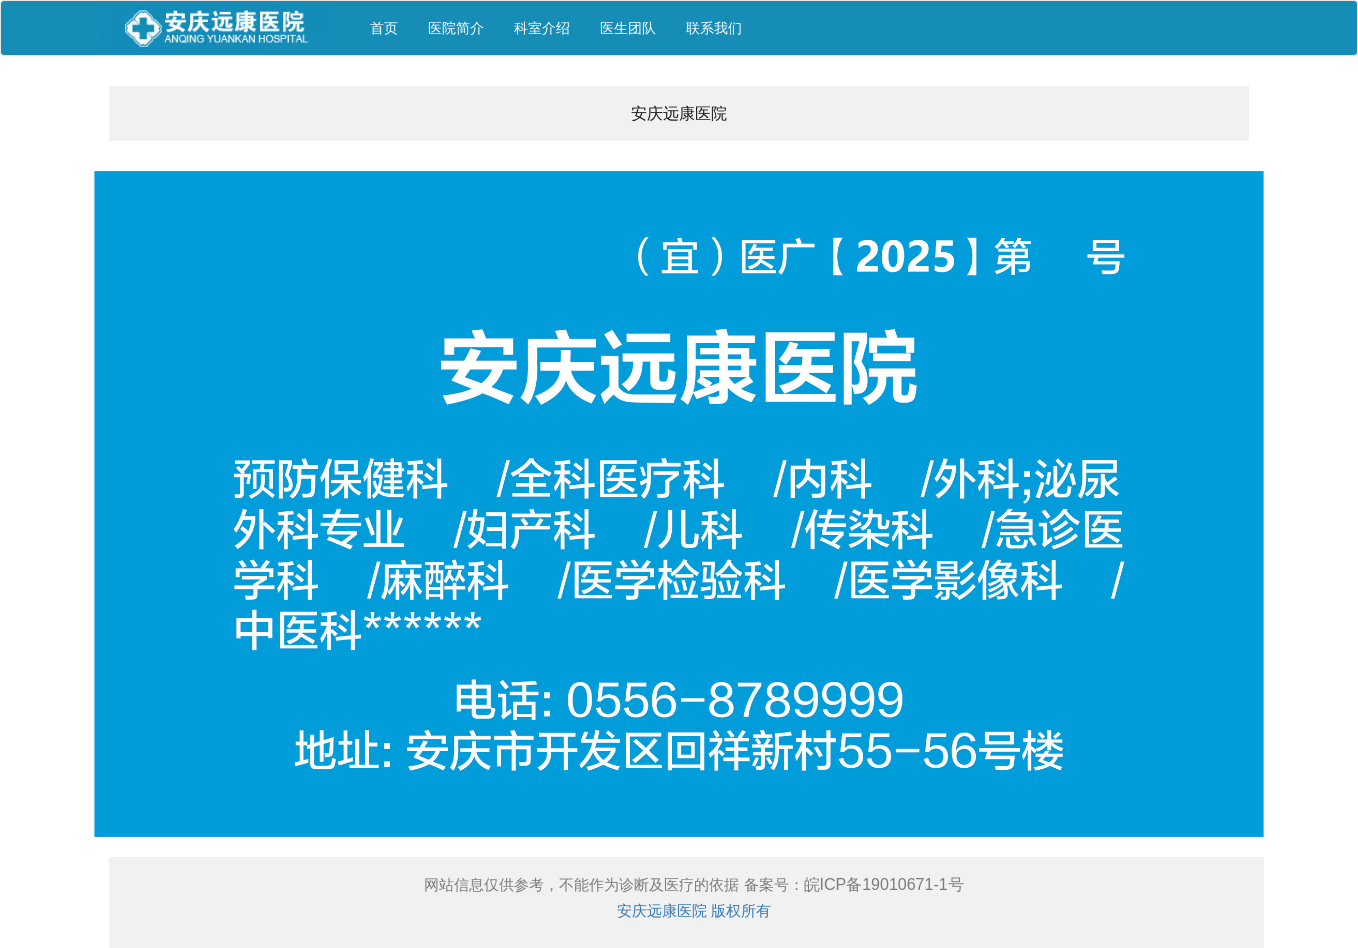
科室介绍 (542, 28)
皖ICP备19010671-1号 (884, 884)
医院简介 (456, 28)
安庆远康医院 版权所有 (694, 910)
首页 (384, 28)
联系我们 (714, 28)
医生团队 (628, 28)
